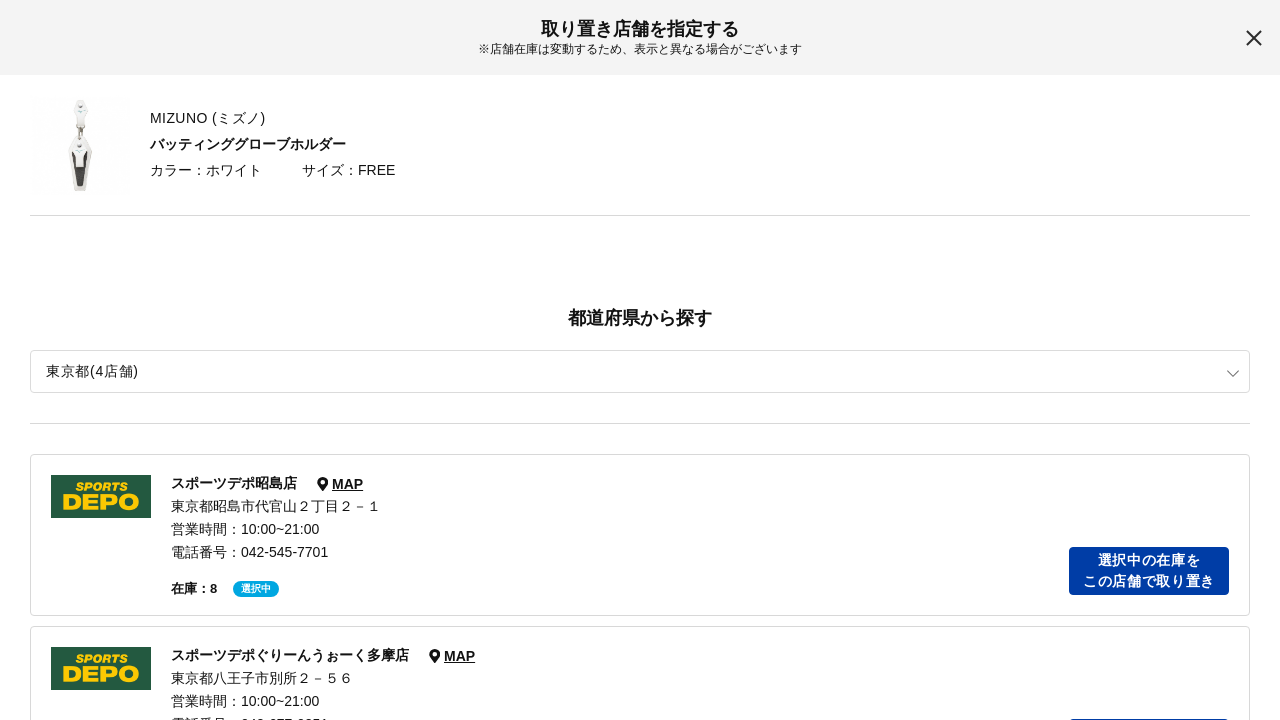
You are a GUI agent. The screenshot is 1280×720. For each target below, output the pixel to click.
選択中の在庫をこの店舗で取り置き (1149, 570)
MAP (347, 484)
